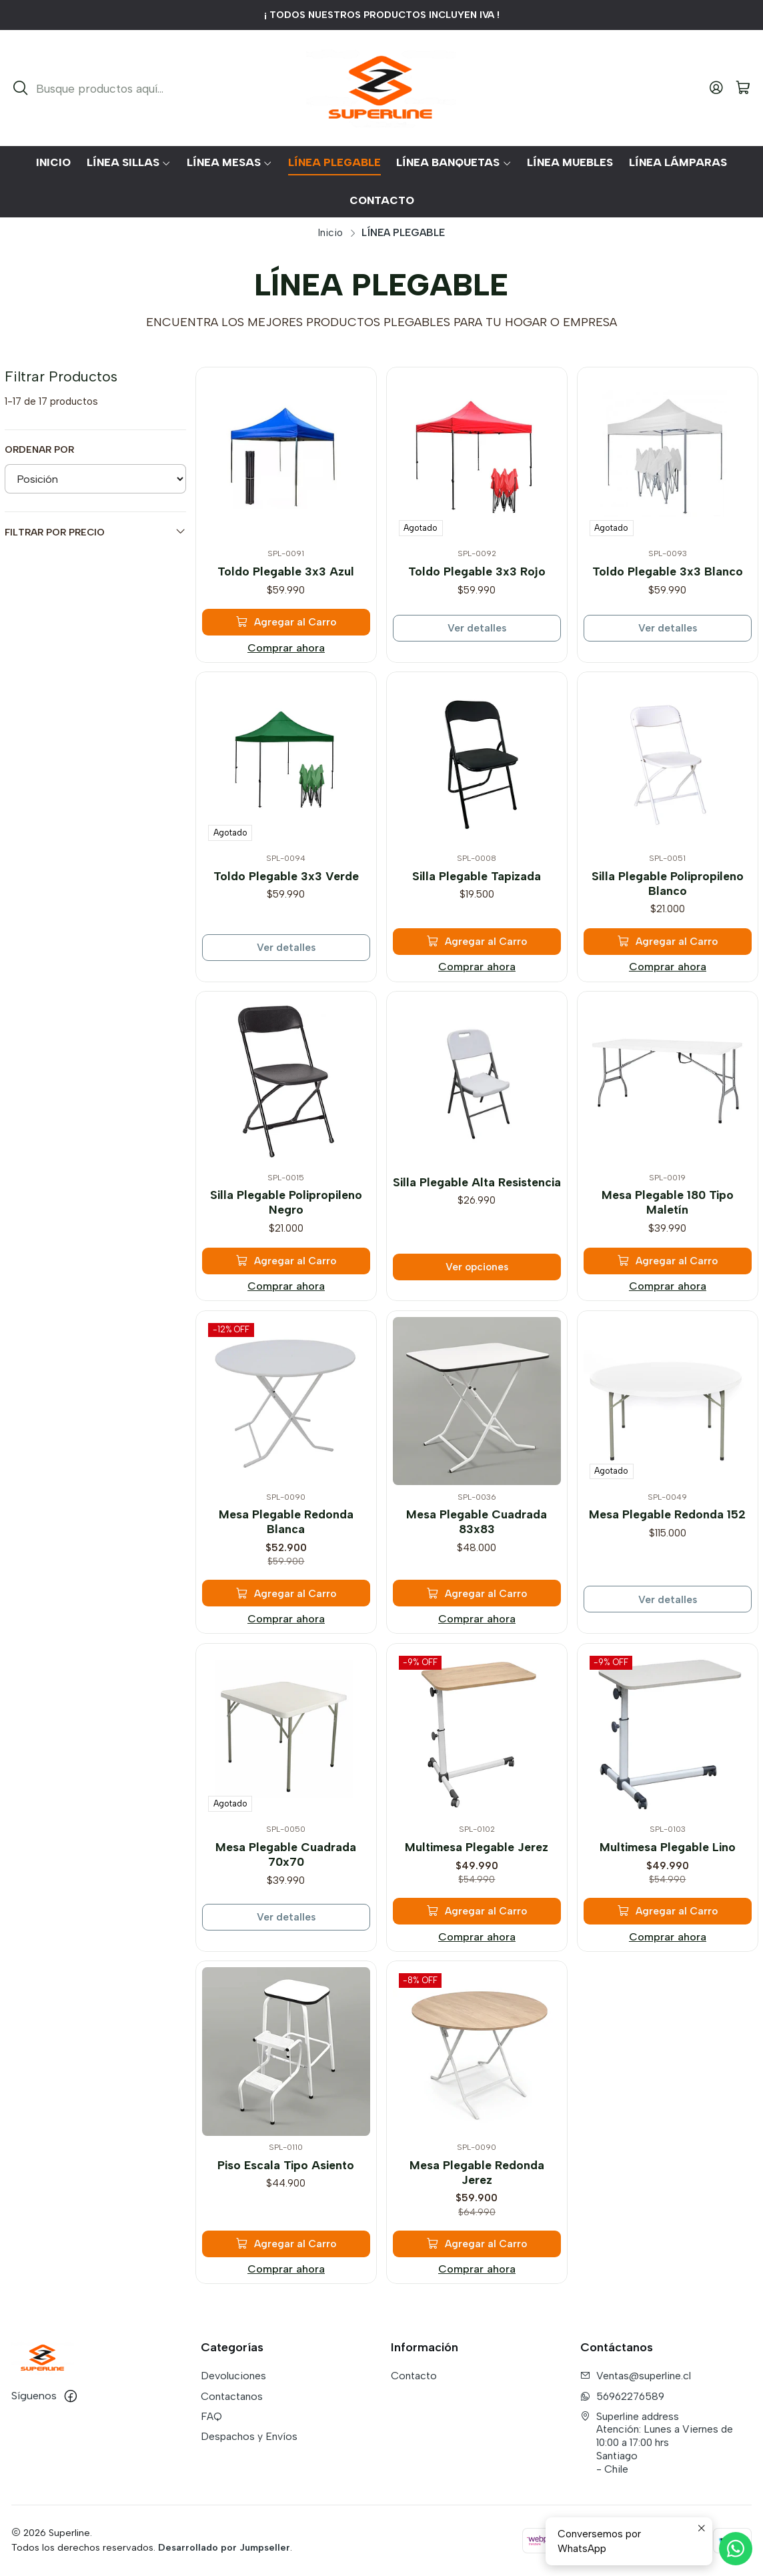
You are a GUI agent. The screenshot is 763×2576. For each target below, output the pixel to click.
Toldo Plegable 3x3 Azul (285, 571)
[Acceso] (716, 88)
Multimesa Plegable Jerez (477, 1844)
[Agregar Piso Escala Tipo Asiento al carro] (286, 2238)
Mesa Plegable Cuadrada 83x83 (477, 1519)
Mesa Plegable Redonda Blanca (286, 1519)
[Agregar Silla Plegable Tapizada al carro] (477, 935)
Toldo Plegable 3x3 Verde (286, 873)
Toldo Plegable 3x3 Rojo (477, 571)
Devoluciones (233, 2375)
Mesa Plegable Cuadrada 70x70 (286, 1851)
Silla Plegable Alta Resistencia (476, 1180)
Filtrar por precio (96, 531)
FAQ (211, 2416)
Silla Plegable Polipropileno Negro (286, 1199)
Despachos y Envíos (249, 2436)
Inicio (330, 232)
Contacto (414, 2375)
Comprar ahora (286, 647)
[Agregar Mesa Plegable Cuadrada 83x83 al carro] (477, 1587)
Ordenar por (39, 449)
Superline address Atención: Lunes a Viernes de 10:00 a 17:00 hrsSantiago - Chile (656, 2442)
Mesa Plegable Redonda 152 (667, 1512)
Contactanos (232, 2396)
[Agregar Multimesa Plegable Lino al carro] (668, 1905)
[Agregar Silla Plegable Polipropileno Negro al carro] (286, 1255)
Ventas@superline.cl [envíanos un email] (635, 2375)
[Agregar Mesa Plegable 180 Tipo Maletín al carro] (668, 1255)
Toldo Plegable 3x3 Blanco (667, 571)
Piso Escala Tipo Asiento (286, 2162)
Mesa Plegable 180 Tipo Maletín (667, 1199)
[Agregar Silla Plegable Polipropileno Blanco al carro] (668, 935)
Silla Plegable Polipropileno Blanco (668, 880)
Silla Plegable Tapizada (477, 873)
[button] (129, 162)
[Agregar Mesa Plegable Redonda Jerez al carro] (477, 2238)
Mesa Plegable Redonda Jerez (477, 2169)
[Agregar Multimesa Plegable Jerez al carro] (477, 1905)
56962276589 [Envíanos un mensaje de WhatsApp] (622, 2396)
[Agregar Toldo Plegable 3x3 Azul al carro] (286, 622)
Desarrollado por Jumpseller (224, 2547)
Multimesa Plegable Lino (667, 1844)
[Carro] (743, 88)
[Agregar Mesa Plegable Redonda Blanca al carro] (286, 1587)
